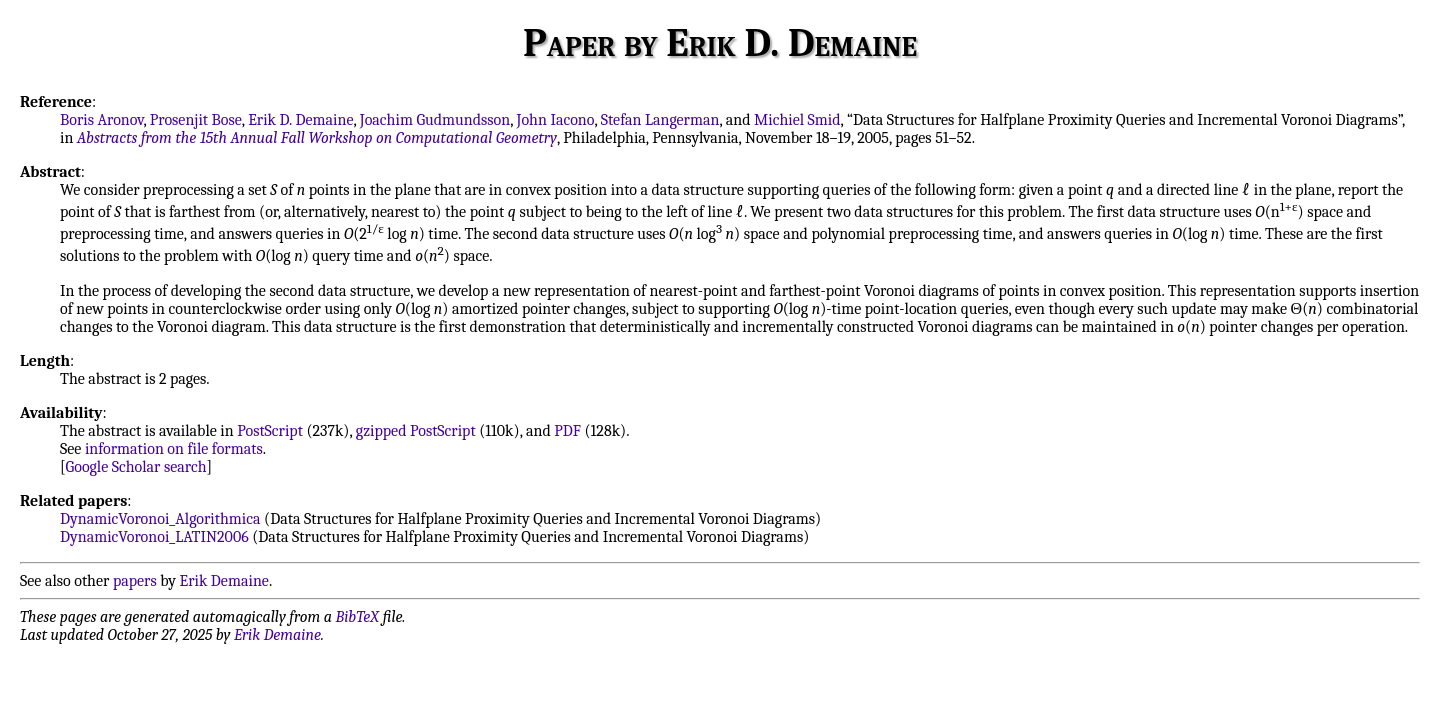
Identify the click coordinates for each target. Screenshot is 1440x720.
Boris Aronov (101, 120)
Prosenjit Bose (196, 120)
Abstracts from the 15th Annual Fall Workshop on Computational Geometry (317, 138)
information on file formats (174, 449)
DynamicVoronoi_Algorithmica (160, 519)
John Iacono (556, 120)
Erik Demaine (224, 581)
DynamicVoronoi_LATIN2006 (154, 537)
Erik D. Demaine (300, 120)
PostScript (270, 431)
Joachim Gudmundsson (435, 120)
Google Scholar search (136, 467)
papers (135, 581)
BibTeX (357, 617)
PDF (567, 431)
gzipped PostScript (416, 431)
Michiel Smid (797, 120)
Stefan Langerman (660, 120)
